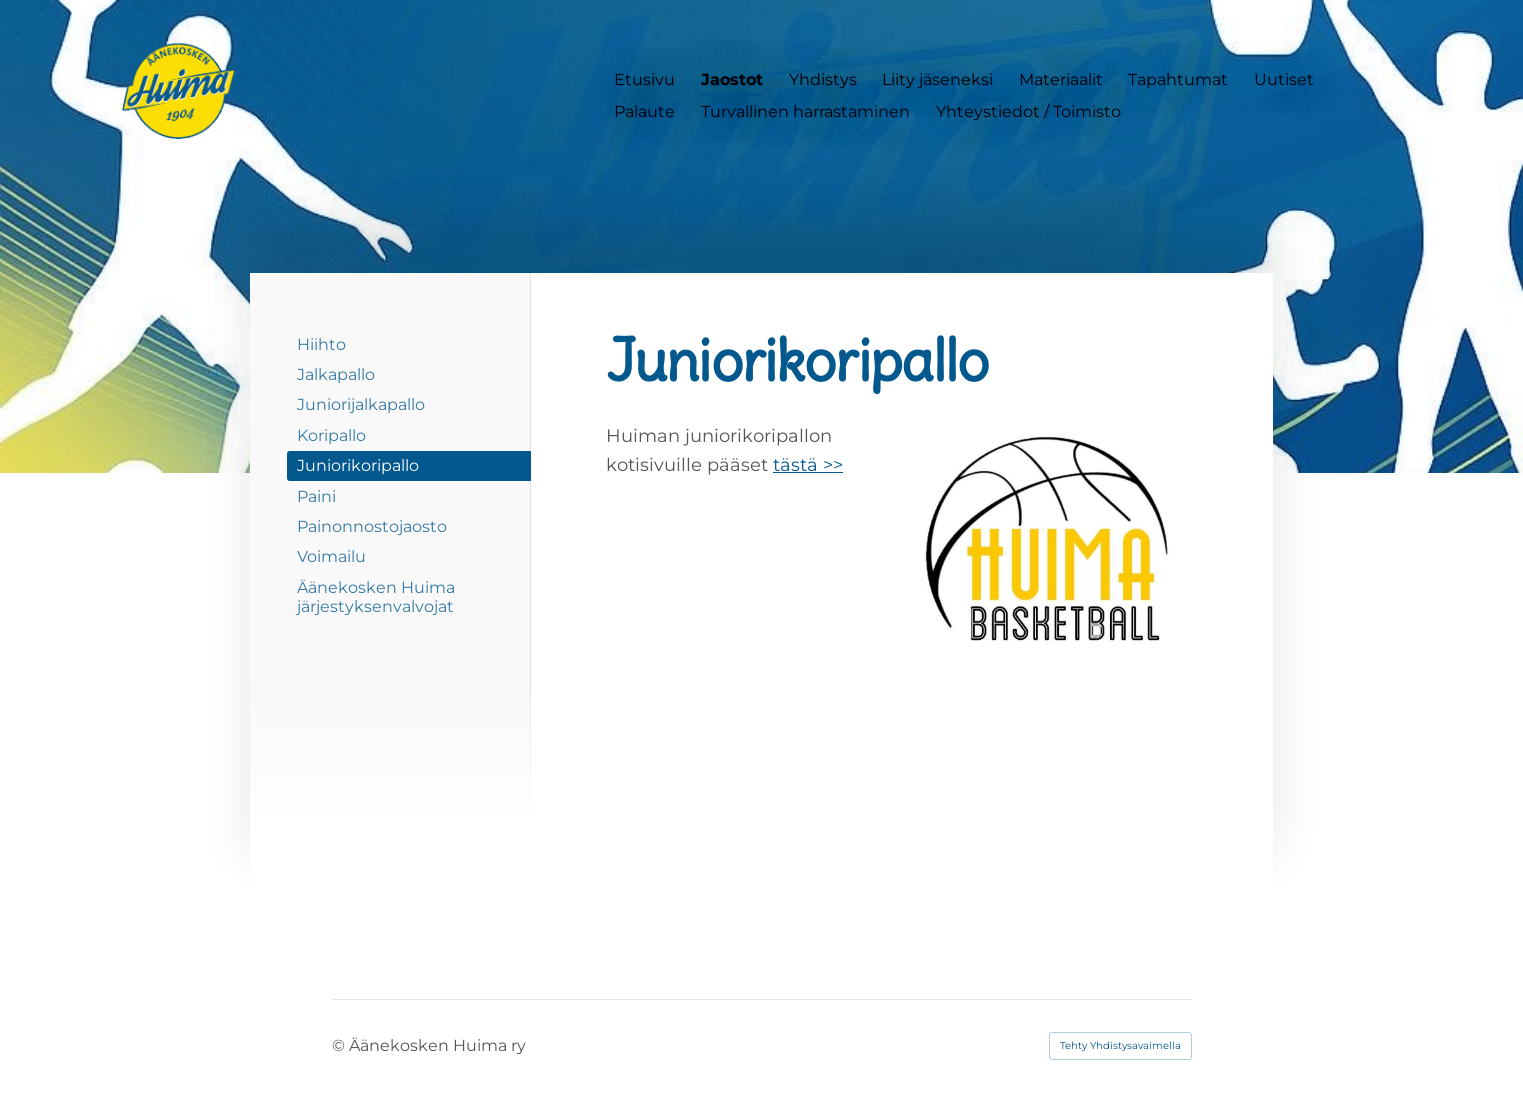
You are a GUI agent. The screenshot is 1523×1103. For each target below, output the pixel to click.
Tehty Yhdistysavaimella (1120, 1045)
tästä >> (808, 465)
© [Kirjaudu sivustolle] (340, 1045)
